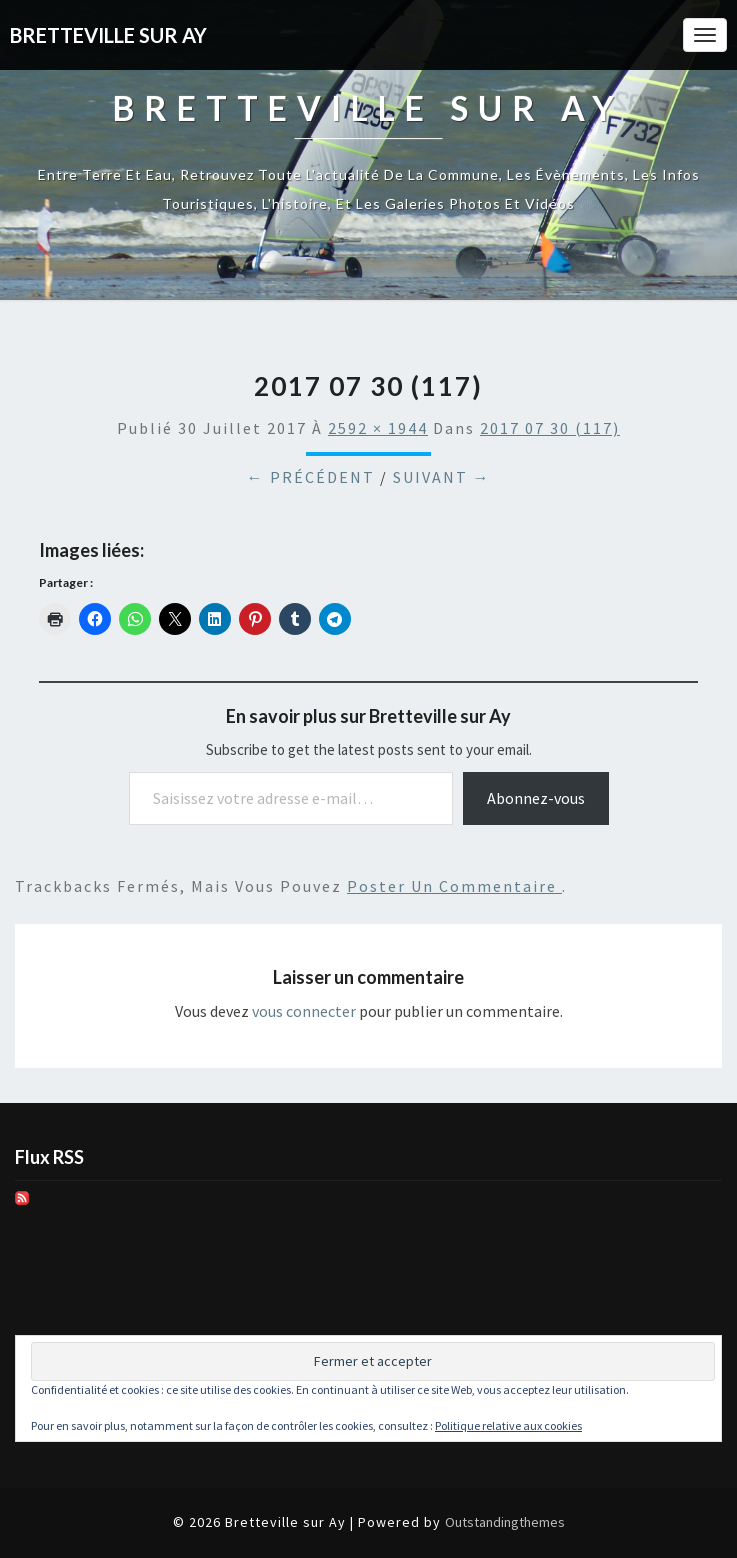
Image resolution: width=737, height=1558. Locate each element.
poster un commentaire (454, 886)
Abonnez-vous (536, 798)
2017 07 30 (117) (550, 428)
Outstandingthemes (505, 1522)
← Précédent (311, 477)
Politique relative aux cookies (508, 1425)
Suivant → (442, 477)
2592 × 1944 (378, 428)
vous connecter (304, 1011)
